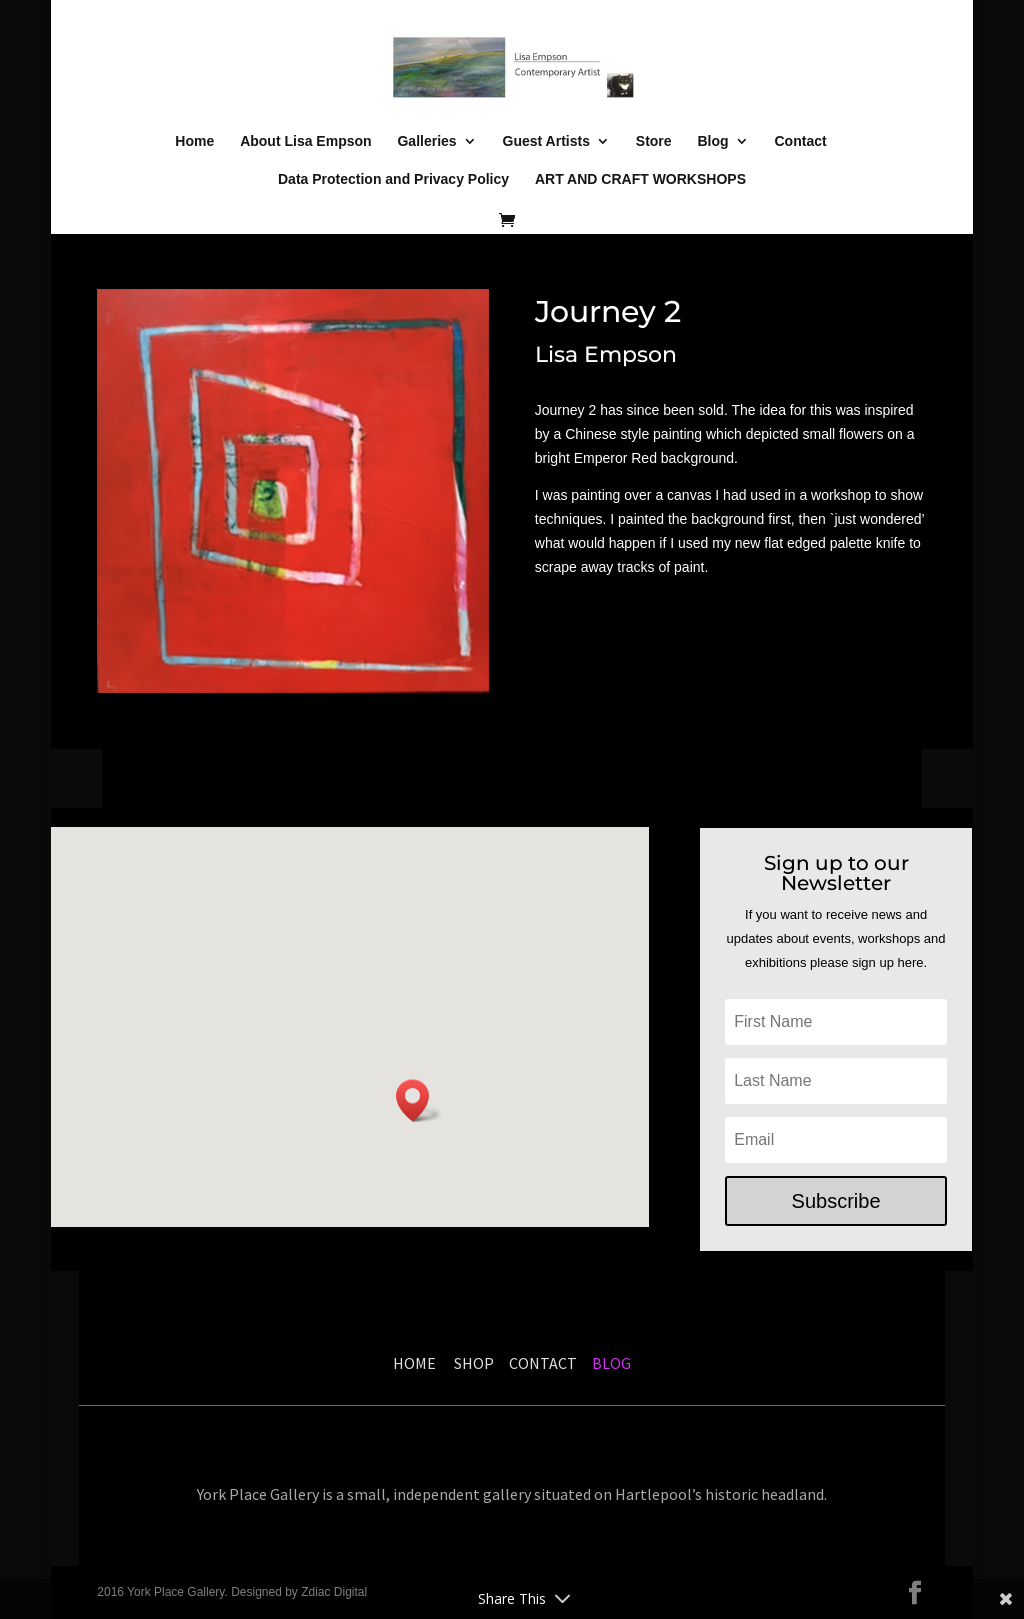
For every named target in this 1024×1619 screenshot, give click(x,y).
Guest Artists (546, 141)
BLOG (610, 1363)
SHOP (477, 1363)
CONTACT (543, 1363)
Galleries (426, 141)
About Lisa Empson (305, 141)
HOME (414, 1363)
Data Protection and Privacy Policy (393, 179)
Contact (801, 141)
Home (194, 141)
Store (654, 141)
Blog (713, 141)
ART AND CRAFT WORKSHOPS (640, 179)
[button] (419, 1100)
